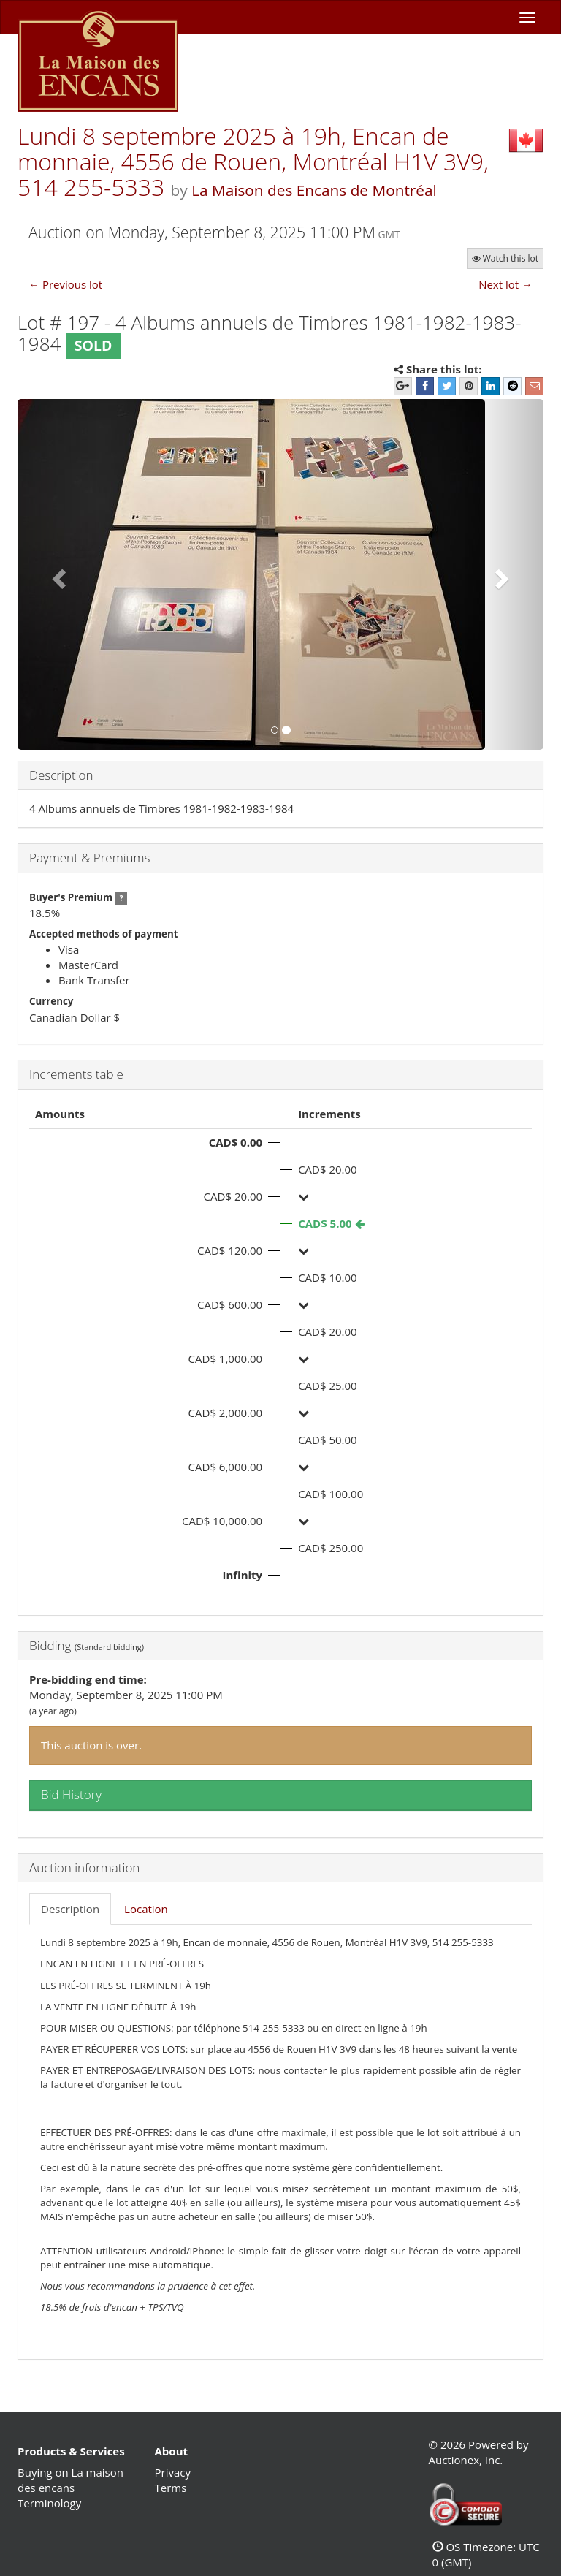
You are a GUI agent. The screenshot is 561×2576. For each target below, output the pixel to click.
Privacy (173, 2472)
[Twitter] (447, 386)
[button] (57, 574)
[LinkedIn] (490, 386)
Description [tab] (70, 1908)
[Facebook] (425, 386)
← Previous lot (65, 284)
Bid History (71, 1794)
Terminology (49, 2503)
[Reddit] (512, 386)
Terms (171, 2487)
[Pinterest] (468, 386)
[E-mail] (534, 386)
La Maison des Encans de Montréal (314, 190)
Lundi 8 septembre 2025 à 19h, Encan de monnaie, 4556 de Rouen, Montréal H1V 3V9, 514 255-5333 (253, 161)
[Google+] (403, 386)
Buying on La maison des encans (70, 2480)
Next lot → (505, 284)
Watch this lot (505, 258)
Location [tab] (146, 1908)
